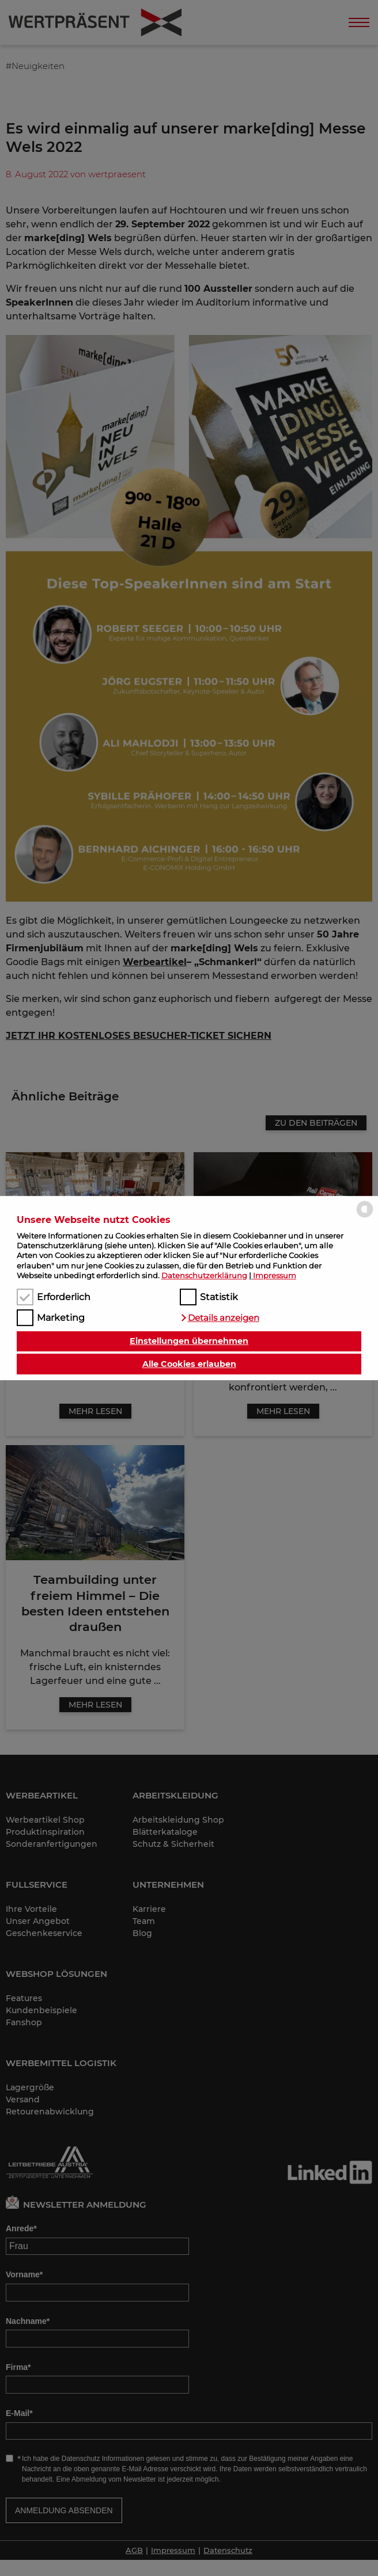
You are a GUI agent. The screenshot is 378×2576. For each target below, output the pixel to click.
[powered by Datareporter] (365, 1217)
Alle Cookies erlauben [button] (189, 1364)
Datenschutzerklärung (204, 1275)
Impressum (274, 1275)
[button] (219, 1318)
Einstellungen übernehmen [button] (189, 1341)
